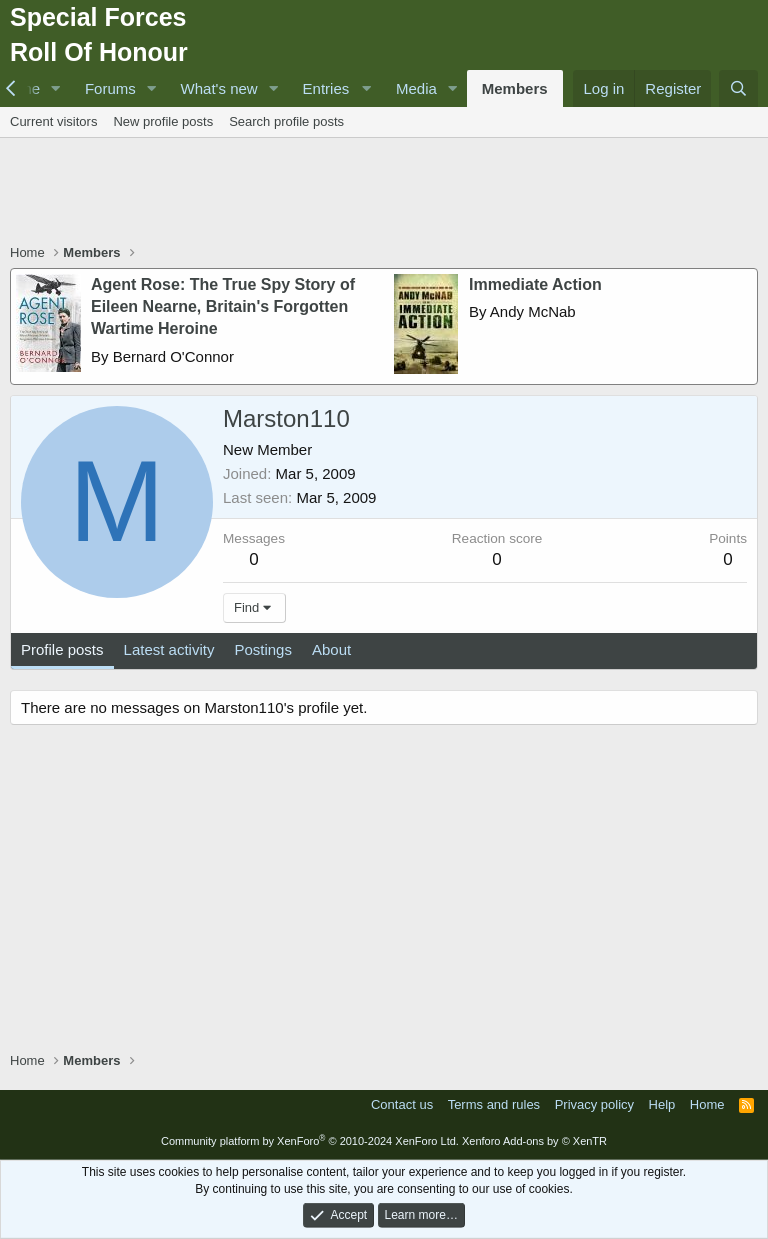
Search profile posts (286, 121)
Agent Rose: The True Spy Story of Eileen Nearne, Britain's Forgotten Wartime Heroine (223, 307)
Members (515, 88)
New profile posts (163, 121)
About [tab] (331, 649)
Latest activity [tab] (169, 649)
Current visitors (53, 121)
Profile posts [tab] (62, 649)
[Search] (738, 88)
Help (662, 1104)
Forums (110, 88)
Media (416, 88)
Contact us (402, 1104)
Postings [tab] (263, 649)
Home (707, 1104)
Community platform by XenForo (310, 1141)
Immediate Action (535, 284)
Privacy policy (594, 1104)
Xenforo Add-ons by (534, 1141)
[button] (56, 88)
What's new (219, 88)
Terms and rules (494, 1104)
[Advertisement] (384, 193)
